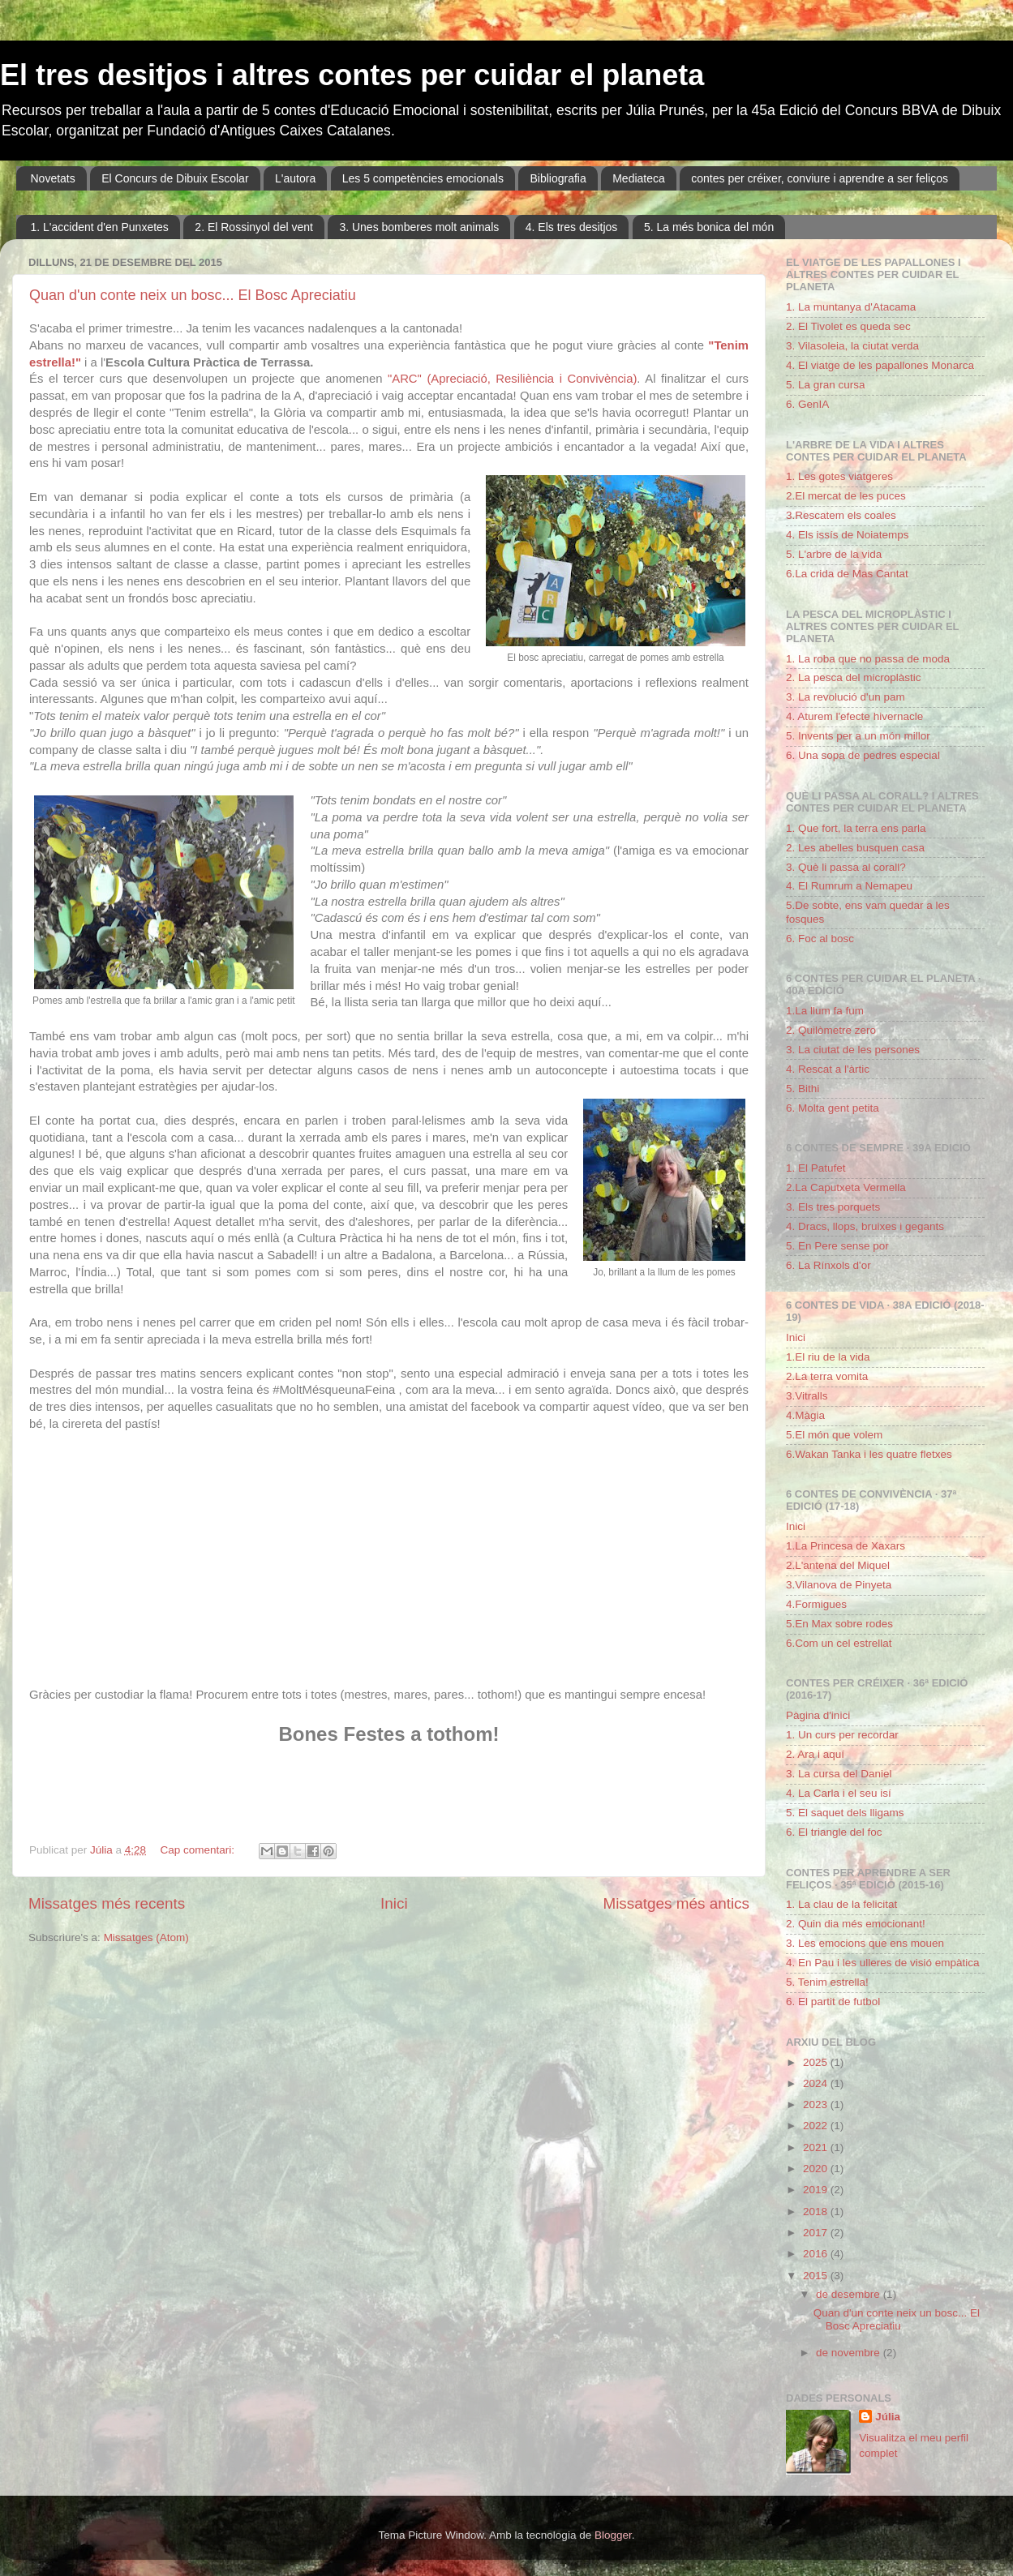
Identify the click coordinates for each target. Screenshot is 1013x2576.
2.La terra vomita (827, 1376)
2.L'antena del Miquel (838, 1565)
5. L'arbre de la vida (834, 554)
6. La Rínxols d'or (828, 1265)
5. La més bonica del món (709, 227)
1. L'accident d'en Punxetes (100, 227)
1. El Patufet (816, 1168)
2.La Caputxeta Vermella (846, 1187)
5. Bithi (802, 1088)
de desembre (849, 2294)
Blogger (613, 2535)
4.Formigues (816, 1604)
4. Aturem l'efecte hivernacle (854, 716)
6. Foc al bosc (820, 938)
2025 (817, 2062)
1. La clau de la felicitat (841, 1904)
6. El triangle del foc (834, 1832)
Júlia (887, 2417)
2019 (817, 2190)
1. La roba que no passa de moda (868, 659)
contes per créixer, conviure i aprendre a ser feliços (819, 178)
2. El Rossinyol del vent (254, 227)
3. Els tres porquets (833, 1207)
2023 (817, 2104)
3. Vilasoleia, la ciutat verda (852, 346)
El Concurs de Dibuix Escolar (174, 178)
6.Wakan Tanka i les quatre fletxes (869, 1454)
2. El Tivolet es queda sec (848, 326)
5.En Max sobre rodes (839, 1624)
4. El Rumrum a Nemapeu (849, 886)
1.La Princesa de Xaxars (845, 1546)
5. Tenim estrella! (827, 1982)
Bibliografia (558, 178)
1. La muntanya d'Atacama (851, 307)
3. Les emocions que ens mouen (865, 1943)
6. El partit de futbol (833, 2001)
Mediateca (638, 178)
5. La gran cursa (825, 385)
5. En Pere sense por (837, 1246)
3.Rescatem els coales (841, 515)
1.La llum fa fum (825, 1011)
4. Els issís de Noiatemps (847, 535)
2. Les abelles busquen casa (855, 848)
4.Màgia (805, 1415)
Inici (394, 1903)
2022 (817, 2126)
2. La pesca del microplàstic (853, 677)
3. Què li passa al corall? (846, 867)
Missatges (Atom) (146, 1937)
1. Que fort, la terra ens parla (856, 828)
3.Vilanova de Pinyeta (838, 1585)
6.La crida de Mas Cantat (847, 574)
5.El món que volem (834, 1435)
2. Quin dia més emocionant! (855, 1924)
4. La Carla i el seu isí (838, 1793)
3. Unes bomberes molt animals (419, 227)
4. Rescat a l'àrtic (827, 1069)
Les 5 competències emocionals (423, 178)
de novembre (849, 2353)
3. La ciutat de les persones (853, 1050)
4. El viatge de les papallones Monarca (880, 365)
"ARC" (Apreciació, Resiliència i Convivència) (512, 378)
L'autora (295, 178)
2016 (817, 2254)
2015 (817, 2276)
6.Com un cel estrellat (839, 1643)
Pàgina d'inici (818, 1715)
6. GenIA (807, 404)
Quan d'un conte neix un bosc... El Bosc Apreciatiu (192, 295)
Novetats (53, 178)
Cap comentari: (198, 1850)
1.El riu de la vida (828, 1357)
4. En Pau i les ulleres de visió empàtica (883, 1963)
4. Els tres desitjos (572, 227)
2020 (817, 2168)
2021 (817, 2147)
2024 (817, 2083)
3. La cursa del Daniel (839, 1774)
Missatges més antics (676, 1903)
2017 (817, 2233)
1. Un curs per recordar (842, 1735)
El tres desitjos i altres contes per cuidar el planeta (352, 75)
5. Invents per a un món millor (858, 736)
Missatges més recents (106, 1903)
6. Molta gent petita (832, 1108)
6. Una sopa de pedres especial (863, 755)
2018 (817, 2211)
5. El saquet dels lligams (845, 1813)
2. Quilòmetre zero (831, 1030)
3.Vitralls (807, 1396)
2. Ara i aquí (815, 1754)
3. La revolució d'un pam (845, 697)
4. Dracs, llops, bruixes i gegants (865, 1226)
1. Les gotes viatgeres (839, 476)
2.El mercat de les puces (846, 496)
